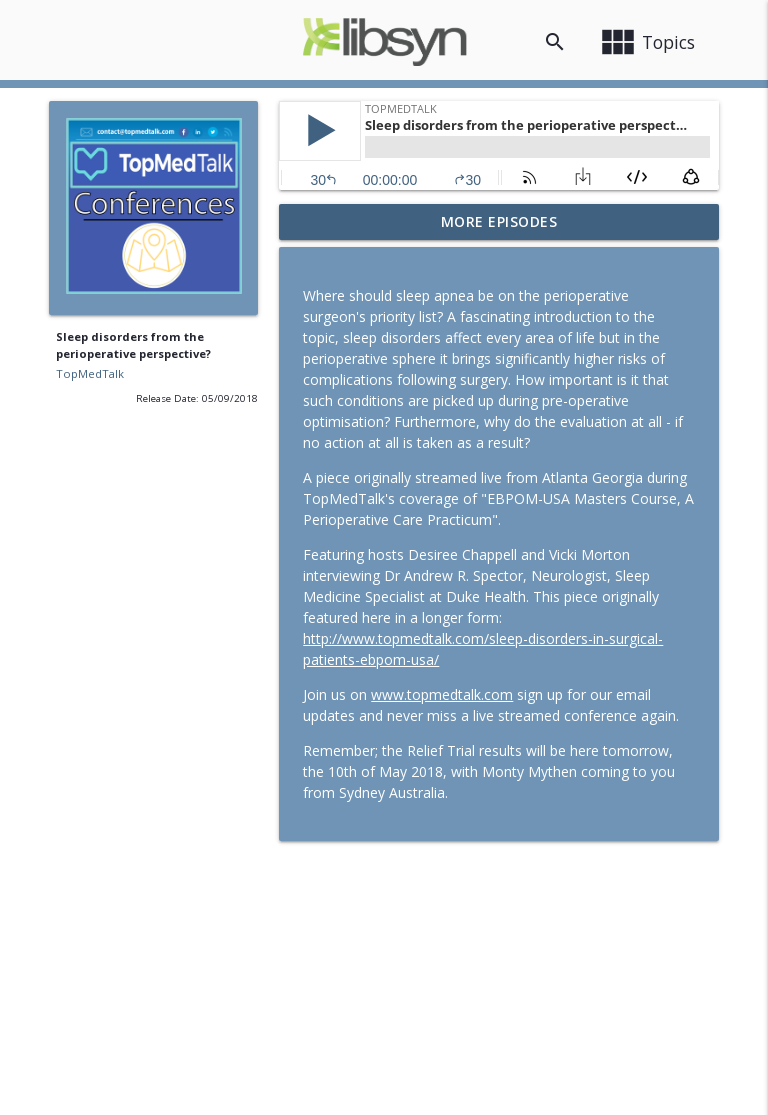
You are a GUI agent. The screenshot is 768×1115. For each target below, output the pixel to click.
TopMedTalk (90, 373)
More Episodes (499, 221)
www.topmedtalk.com (442, 694)
